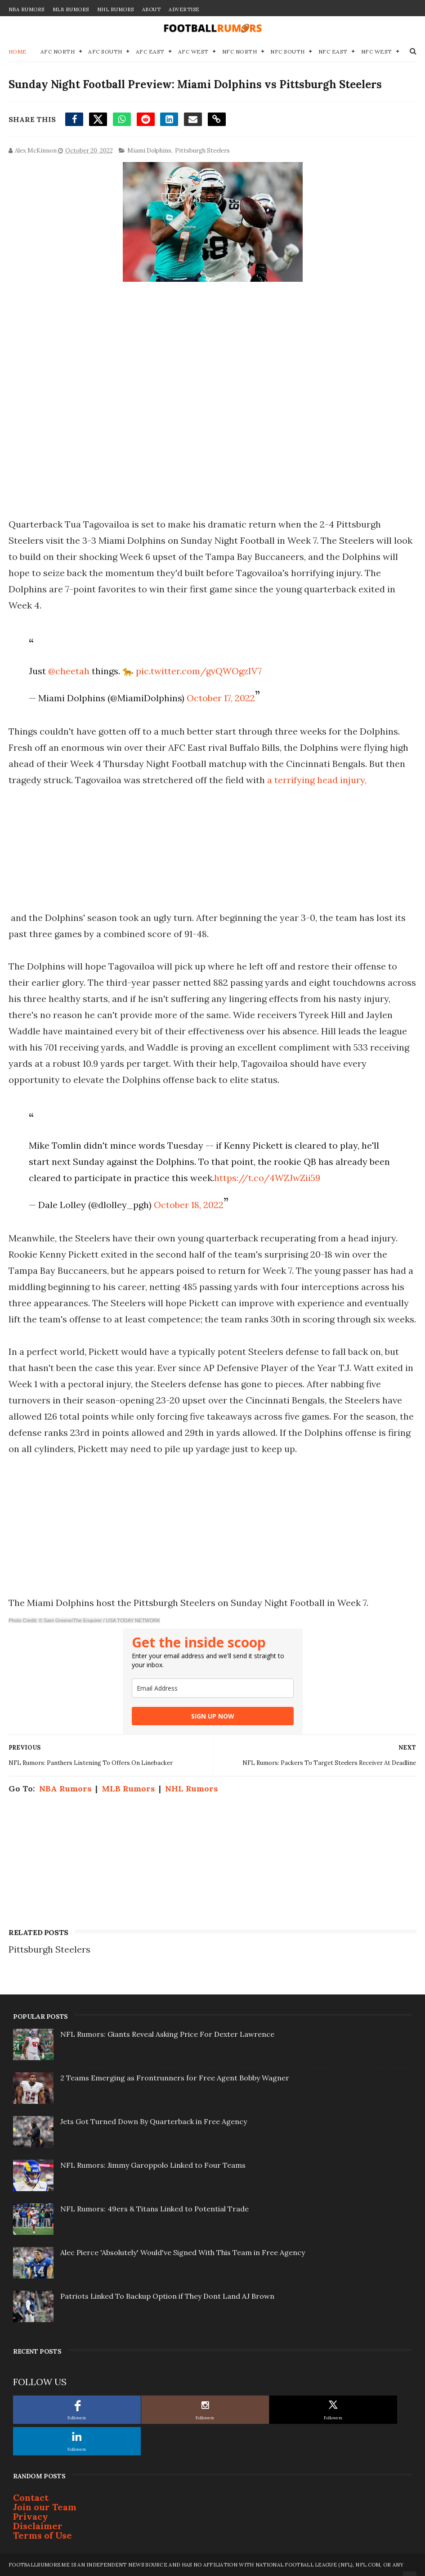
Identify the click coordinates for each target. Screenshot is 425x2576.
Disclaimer (38, 2525)
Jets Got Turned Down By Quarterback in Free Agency (153, 2121)
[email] (213, 1688)
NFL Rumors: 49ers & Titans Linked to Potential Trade (154, 2208)
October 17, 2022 (221, 698)
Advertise (184, 9)
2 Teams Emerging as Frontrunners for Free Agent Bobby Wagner (174, 2077)
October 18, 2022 (189, 1204)
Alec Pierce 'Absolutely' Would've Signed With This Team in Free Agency (182, 2252)
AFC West (193, 51)
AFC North (57, 51)
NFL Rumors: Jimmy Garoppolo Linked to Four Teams (153, 2165)
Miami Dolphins (149, 150)
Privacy (30, 2516)
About (151, 9)
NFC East (333, 51)
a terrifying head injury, (317, 779)
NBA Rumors (27, 9)
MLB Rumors (71, 9)
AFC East (150, 51)
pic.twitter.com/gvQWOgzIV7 (199, 671)
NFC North (239, 51)
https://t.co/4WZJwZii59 (267, 1177)
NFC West (376, 51)
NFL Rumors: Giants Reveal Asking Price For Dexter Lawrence (167, 2034)
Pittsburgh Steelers (202, 150)
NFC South (287, 51)
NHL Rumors (115, 9)
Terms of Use (42, 2535)
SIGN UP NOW (212, 1716)
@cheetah (68, 671)
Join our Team (44, 2507)
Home (18, 51)
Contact (31, 2497)
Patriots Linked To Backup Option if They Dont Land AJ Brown (167, 2296)
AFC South (105, 51)
